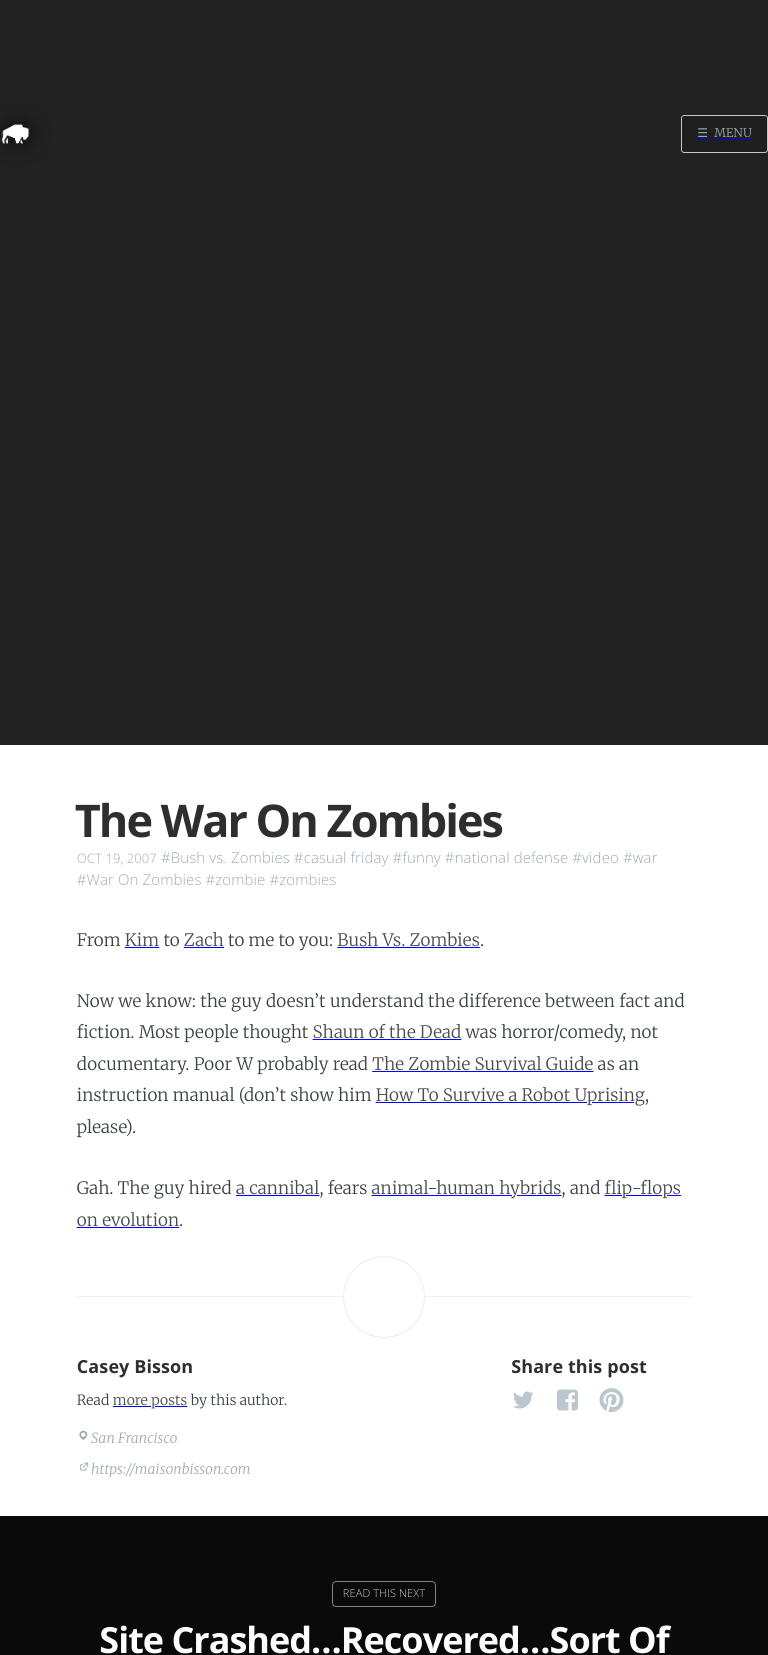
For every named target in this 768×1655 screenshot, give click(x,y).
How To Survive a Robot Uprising (510, 1095)
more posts (150, 1400)
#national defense (506, 858)
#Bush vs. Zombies (225, 858)
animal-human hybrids (467, 1188)
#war (640, 858)
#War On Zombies (139, 880)
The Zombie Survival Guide (482, 1064)
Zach (204, 940)
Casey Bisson (135, 1367)
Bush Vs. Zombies (408, 940)
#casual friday (341, 858)
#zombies (302, 880)
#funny (417, 858)
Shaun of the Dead (387, 1032)
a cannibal (277, 1188)
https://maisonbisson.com (171, 1469)
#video (595, 858)
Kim (142, 940)
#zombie (236, 880)
